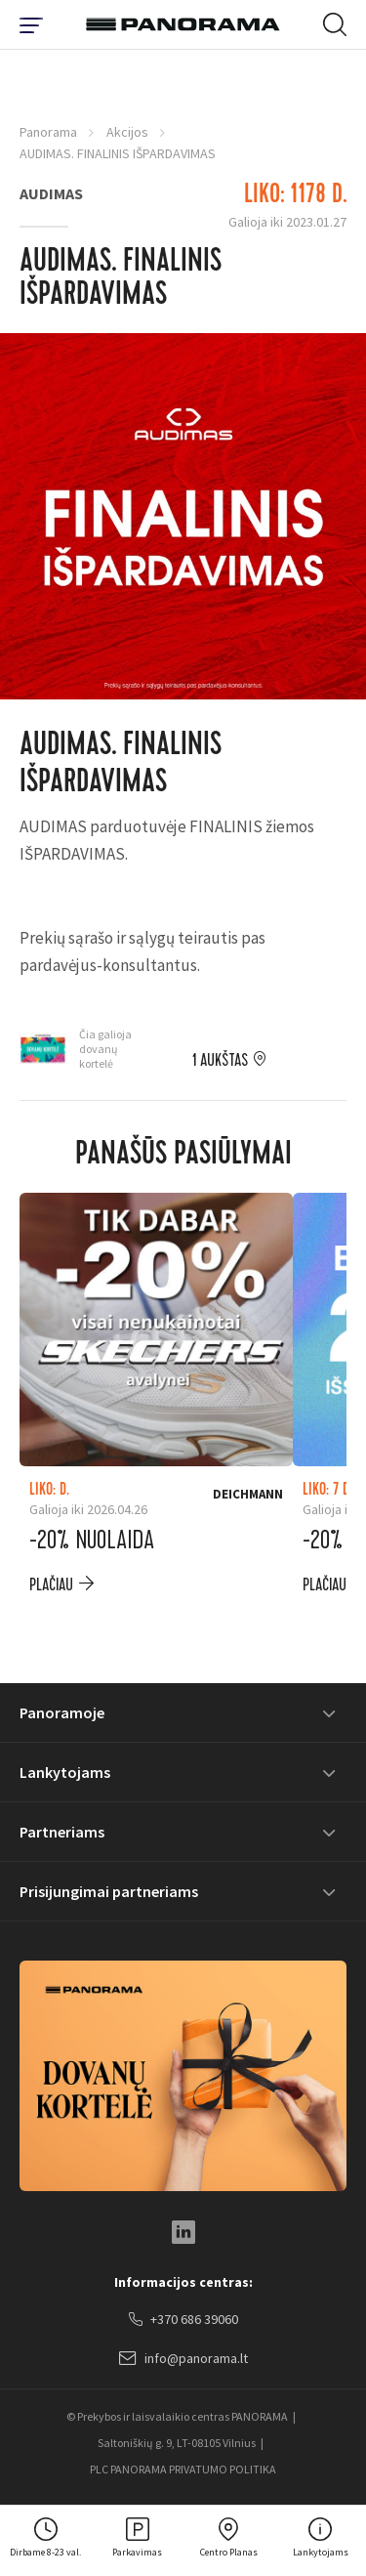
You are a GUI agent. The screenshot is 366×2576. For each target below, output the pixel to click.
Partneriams (62, 1831)
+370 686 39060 (183, 2320)
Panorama (48, 132)
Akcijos (127, 132)
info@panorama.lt (183, 2359)
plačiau (51, 1585)
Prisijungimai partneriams (109, 1891)
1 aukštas (220, 1061)
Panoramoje (62, 1712)
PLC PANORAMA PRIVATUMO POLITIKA (183, 2469)
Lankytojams (65, 1772)
